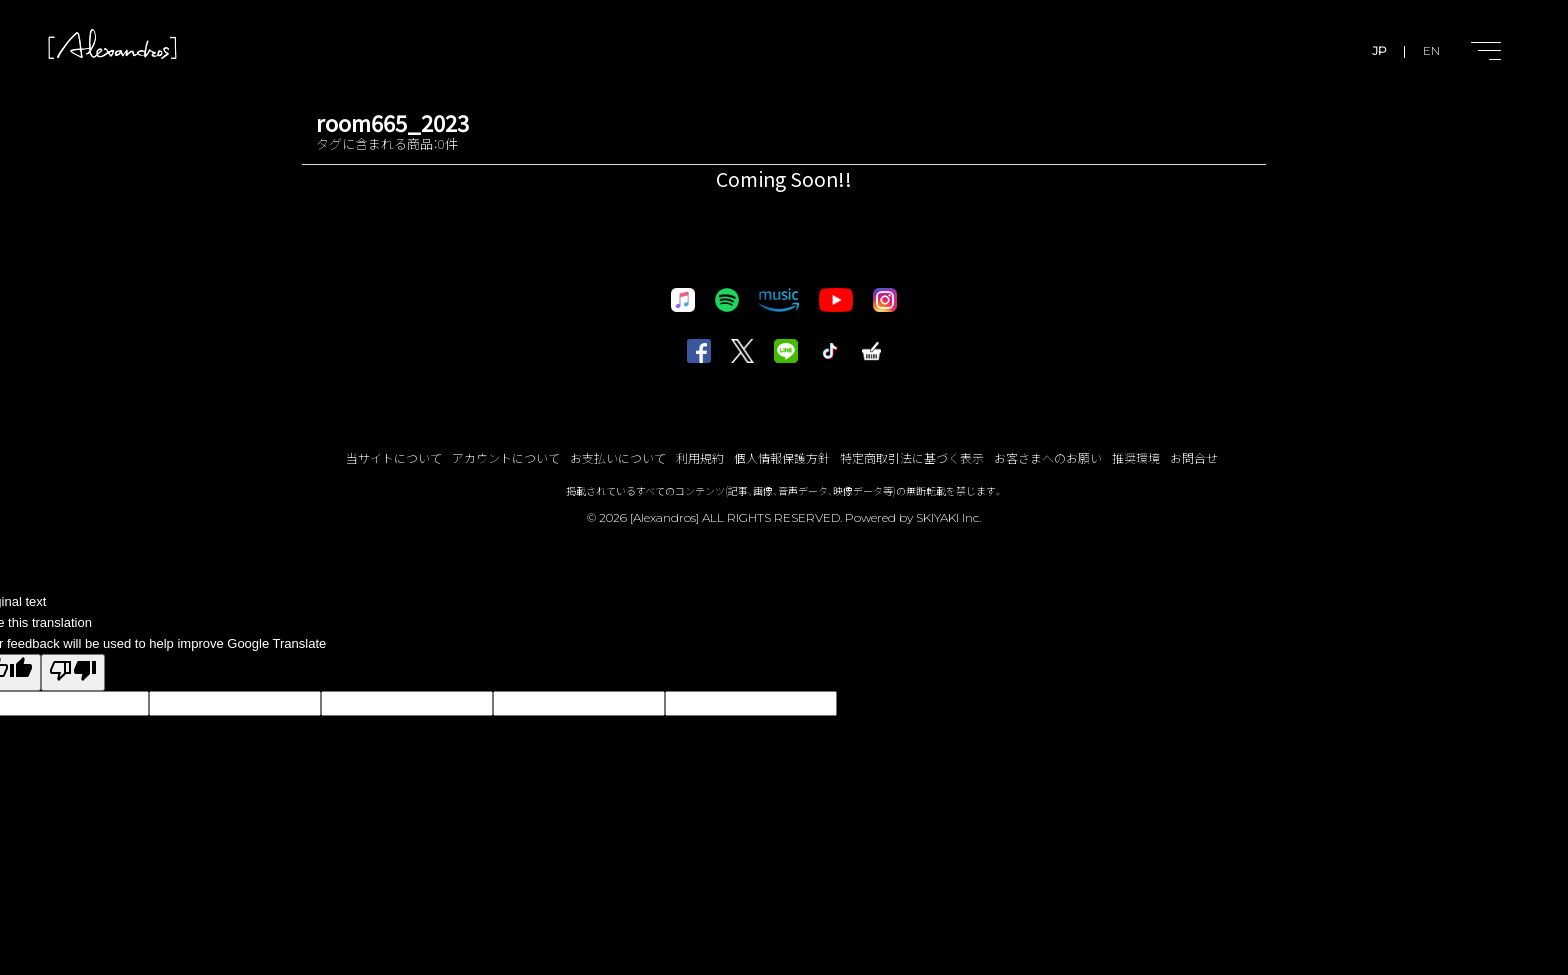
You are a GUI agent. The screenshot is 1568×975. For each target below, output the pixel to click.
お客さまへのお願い (1048, 457)
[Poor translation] (73, 672)
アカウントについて (506, 457)
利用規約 (700, 457)
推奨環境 (1136, 457)
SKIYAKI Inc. (948, 517)
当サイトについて (394, 457)
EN (1431, 50)
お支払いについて (618, 457)
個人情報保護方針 (782, 457)
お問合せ (1194, 457)
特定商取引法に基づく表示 (912, 457)
